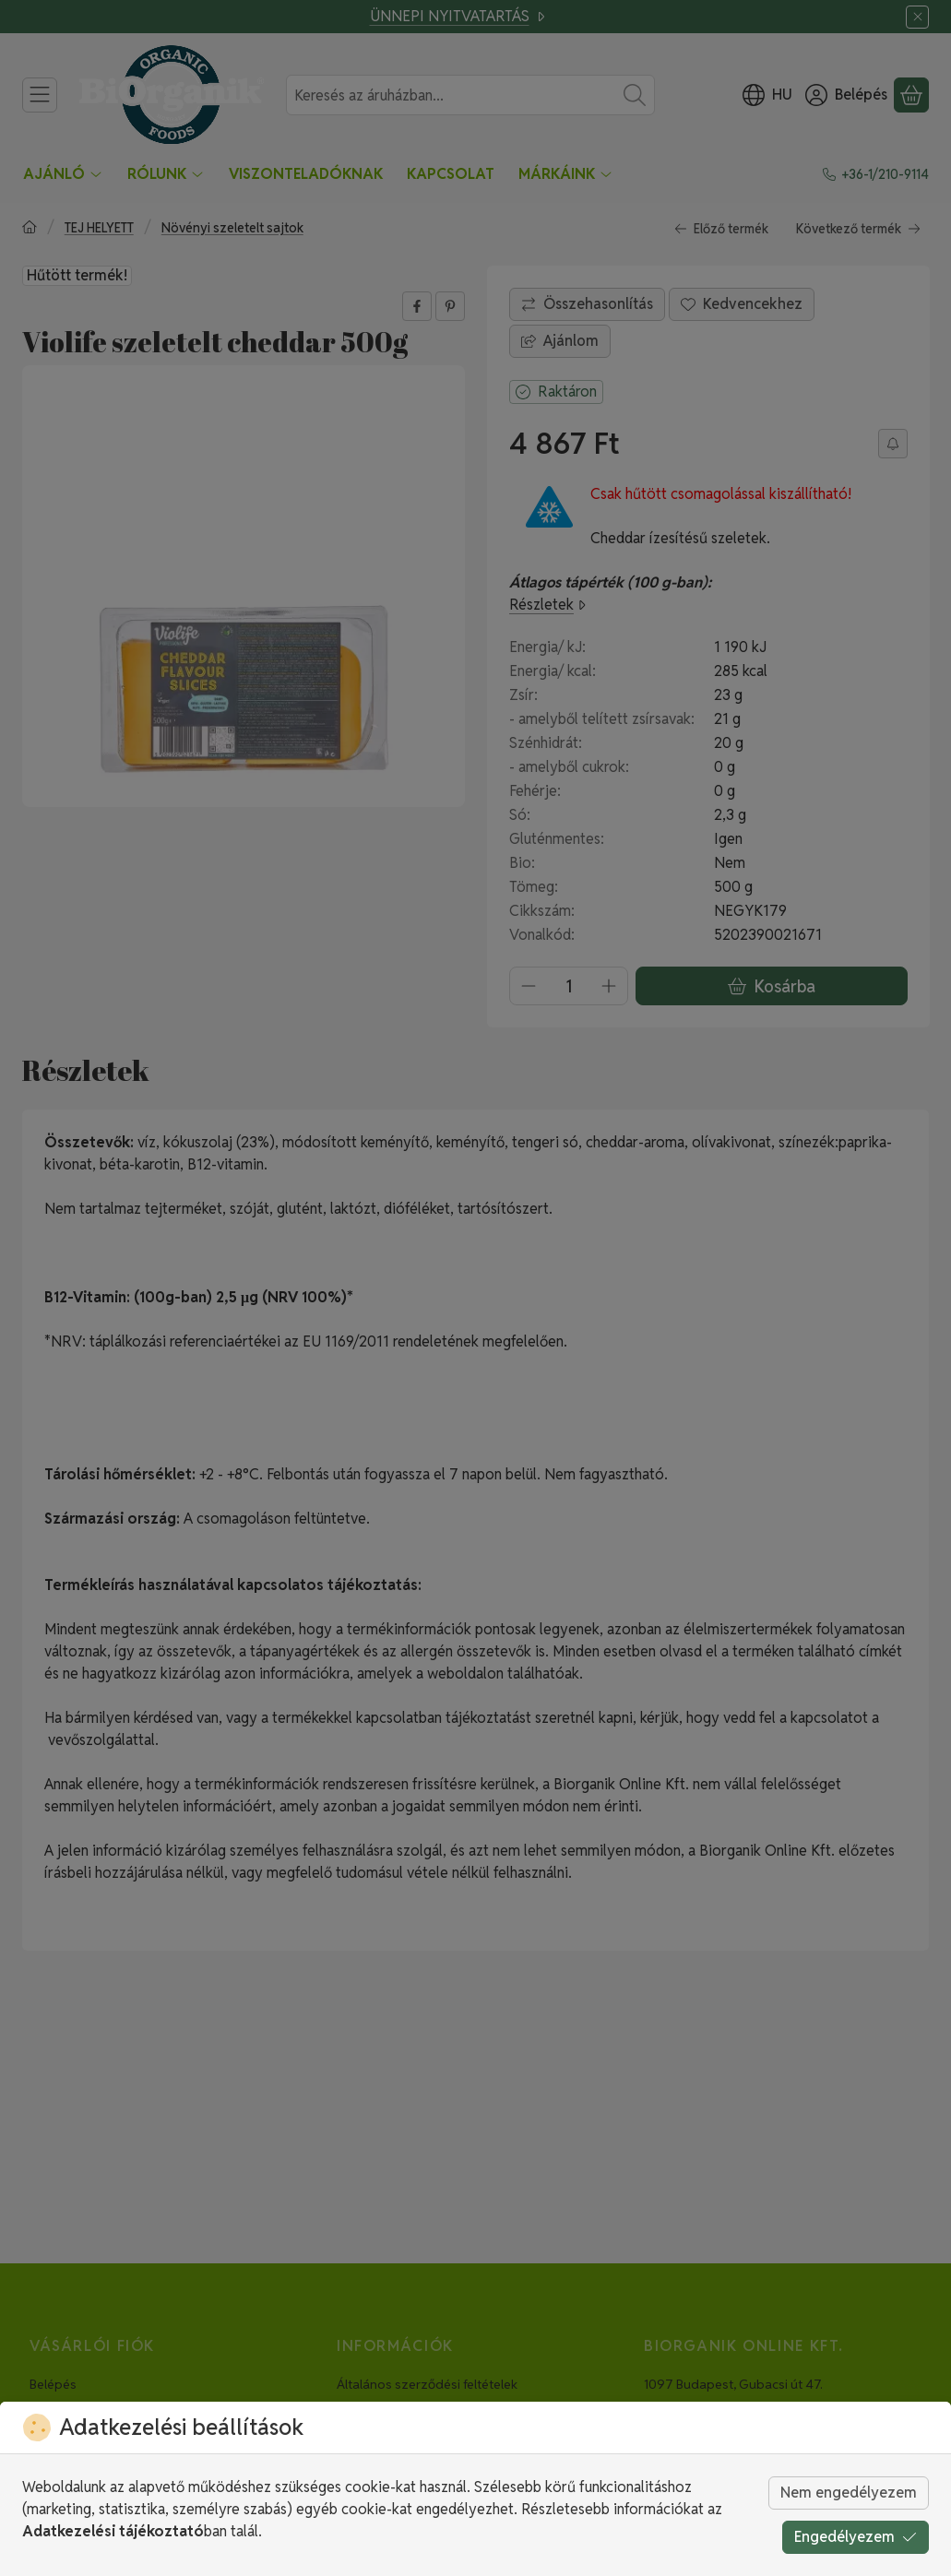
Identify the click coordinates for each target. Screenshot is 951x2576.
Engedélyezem (855, 2536)
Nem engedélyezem (848, 2492)
